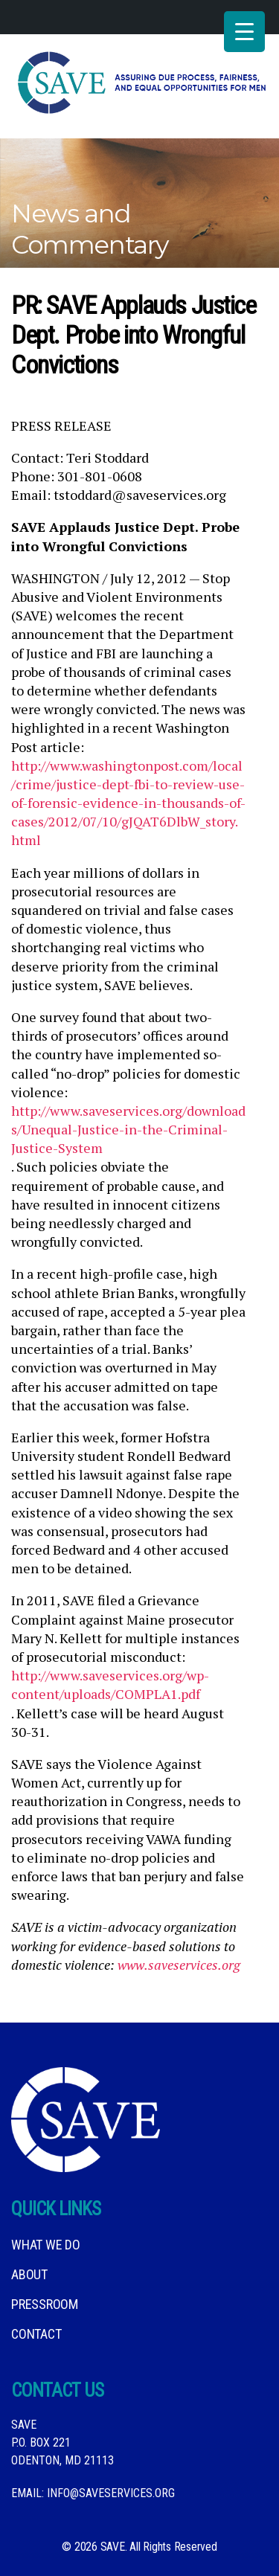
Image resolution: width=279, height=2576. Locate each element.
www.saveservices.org (179, 1964)
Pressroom (44, 2304)
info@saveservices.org (111, 2493)
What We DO (45, 2244)
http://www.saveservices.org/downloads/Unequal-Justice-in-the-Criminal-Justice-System (128, 1129)
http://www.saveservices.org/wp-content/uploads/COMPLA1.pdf (110, 1684)
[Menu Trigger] (244, 31)
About (29, 2274)
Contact (36, 2334)
